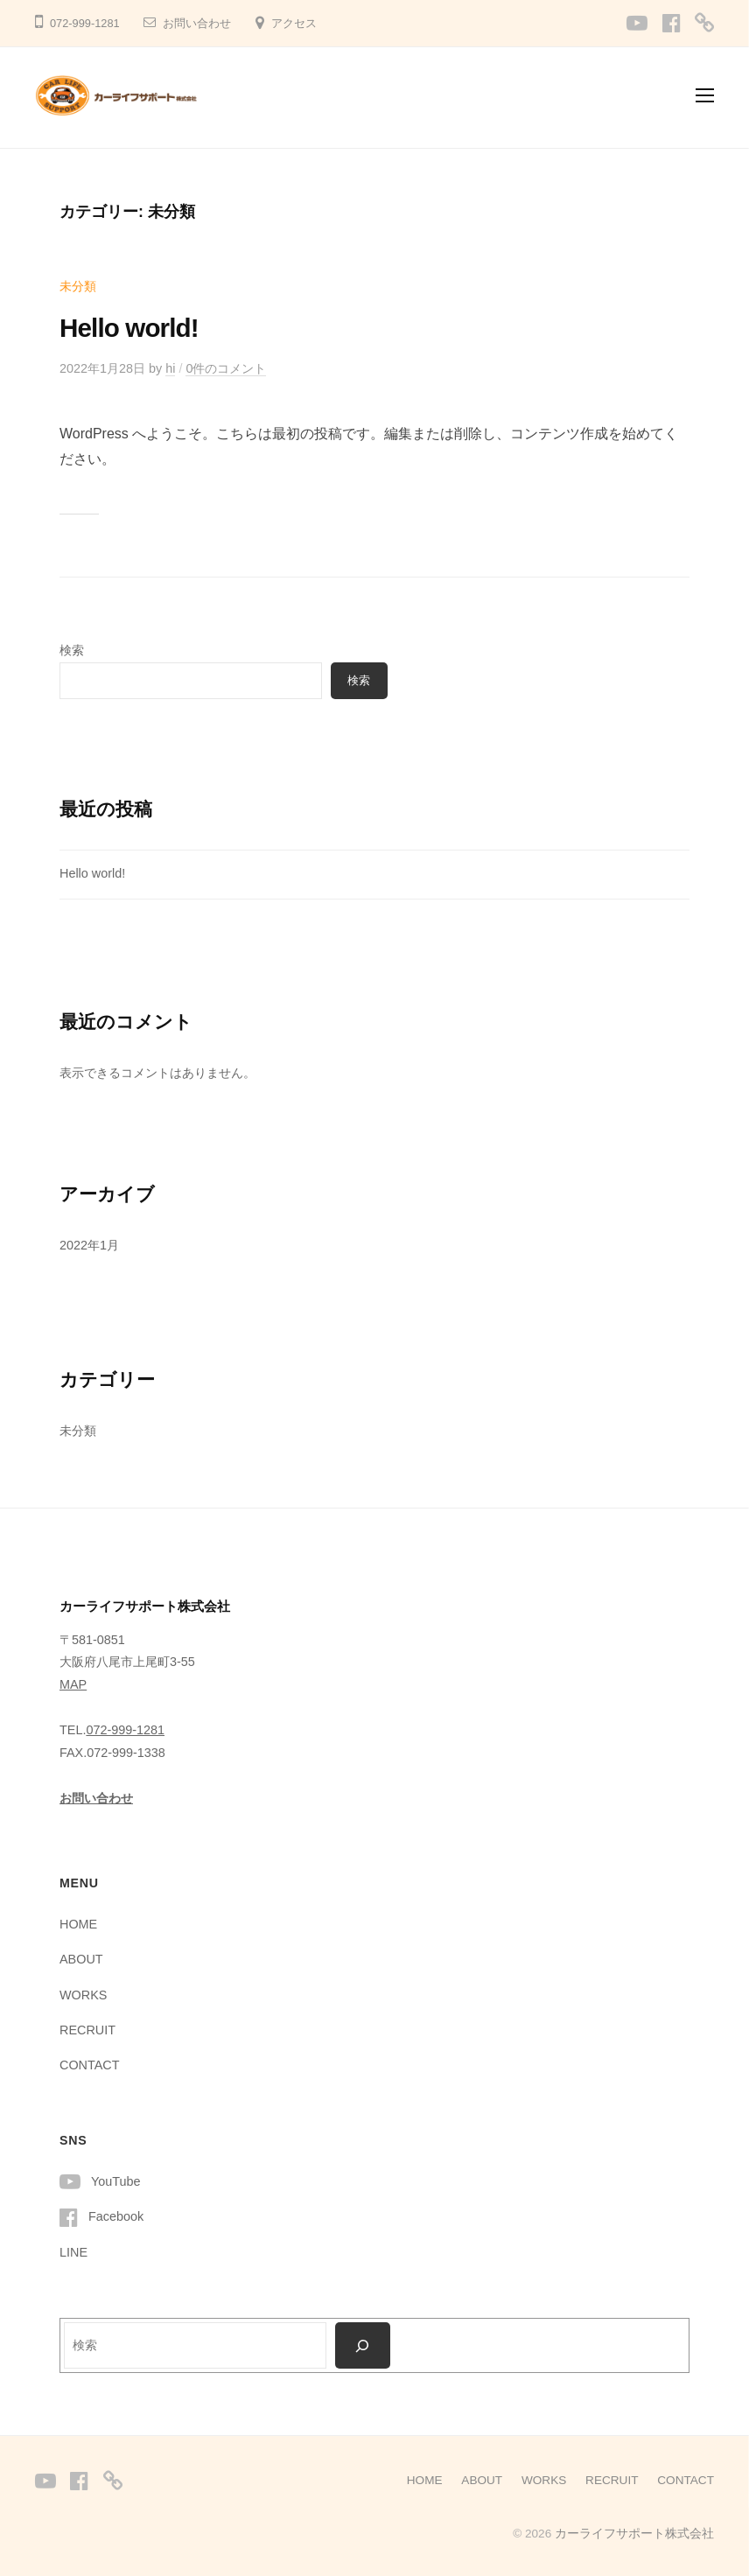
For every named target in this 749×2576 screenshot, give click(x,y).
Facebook (116, 2216)
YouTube (116, 2181)
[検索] (362, 2345)
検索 (72, 650)
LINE (74, 2252)
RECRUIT (88, 2030)
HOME (78, 1924)
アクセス (294, 23)
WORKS (83, 1995)
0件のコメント (226, 368)
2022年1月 (89, 1245)
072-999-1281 (125, 1730)
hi (170, 368)
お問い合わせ (197, 23)
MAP (73, 1684)
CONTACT (89, 2065)
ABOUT (81, 1959)
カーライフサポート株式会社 (634, 2533)
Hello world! (129, 327)
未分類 (78, 286)
